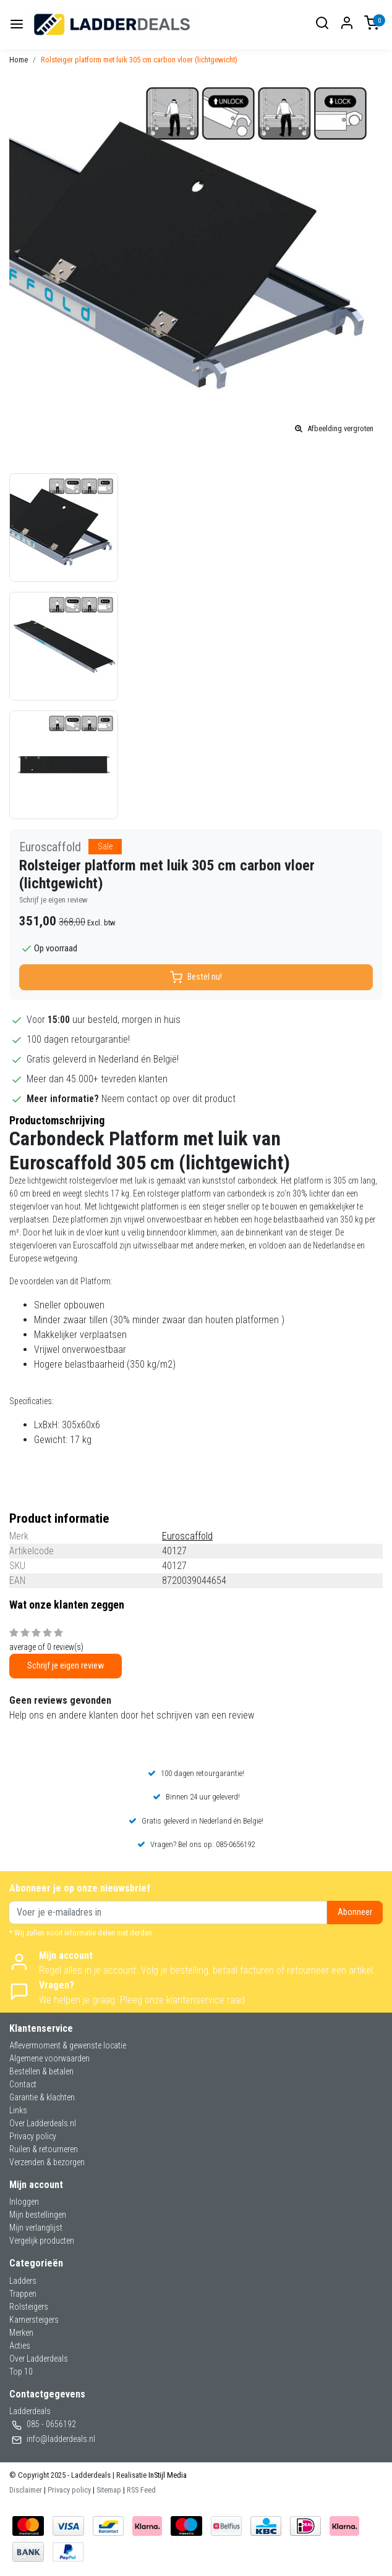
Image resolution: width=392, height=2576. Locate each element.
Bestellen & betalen (41, 2071)
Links (18, 2110)
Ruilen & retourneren (43, 2149)
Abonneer (355, 1912)
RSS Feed (141, 2489)
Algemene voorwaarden (49, 2058)
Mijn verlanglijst (35, 2228)
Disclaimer (25, 2489)
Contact (22, 2084)
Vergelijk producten (41, 2241)
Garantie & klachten (42, 2097)
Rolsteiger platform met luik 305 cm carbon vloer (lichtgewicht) (139, 59)
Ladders (22, 2281)
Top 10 (21, 2371)
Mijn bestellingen (37, 2215)
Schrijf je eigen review (53, 899)
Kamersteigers (34, 2320)
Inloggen (24, 2202)
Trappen (22, 2294)
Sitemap (108, 2489)
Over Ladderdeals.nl (42, 2123)
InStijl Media (167, 2475)
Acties (19, 2346)
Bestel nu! (196, 977)
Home (18, 59)
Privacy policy (32, 2136)
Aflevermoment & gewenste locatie (67, 2045)
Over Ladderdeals (38, 2358)
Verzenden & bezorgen (47, 2162)
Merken (21, 2333)
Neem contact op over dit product (168, 1099)
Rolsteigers (28, 2307)
